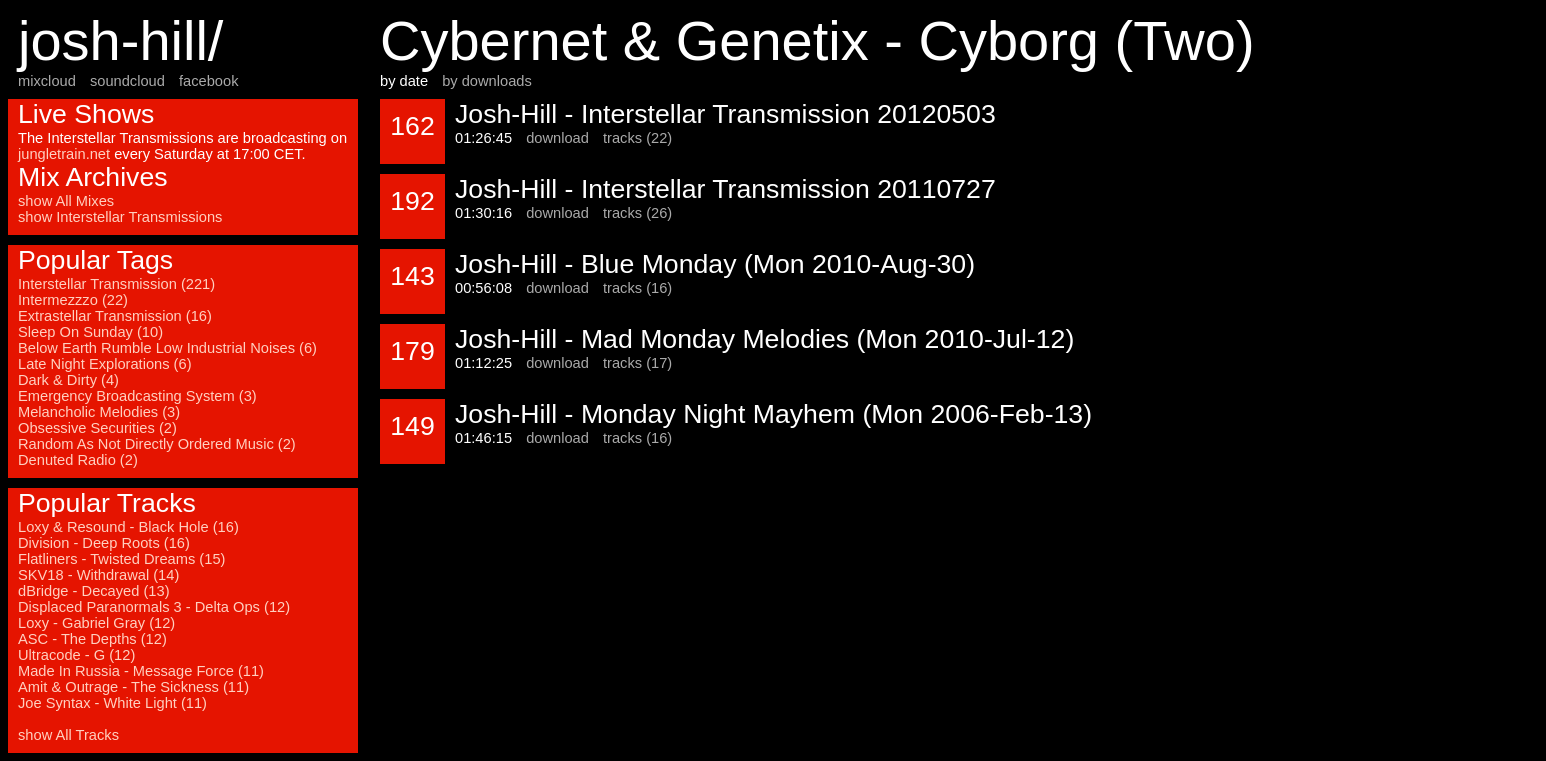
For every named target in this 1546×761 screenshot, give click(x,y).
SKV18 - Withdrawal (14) (98, 575)
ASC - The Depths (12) (92, 639)
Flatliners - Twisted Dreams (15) (121, 559)
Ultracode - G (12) (76, 655)
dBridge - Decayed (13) (94, 591)
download (557, 138)
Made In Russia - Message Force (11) (141, 671)
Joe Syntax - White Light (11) (112, 703)
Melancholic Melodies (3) (99, 412)
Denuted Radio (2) (78, 460)
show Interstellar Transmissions (120, 217)
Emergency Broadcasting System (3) (137, 396)
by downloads (487, 81)
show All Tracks (68, 735)
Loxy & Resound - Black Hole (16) (128, 527)
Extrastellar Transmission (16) (115, 316)
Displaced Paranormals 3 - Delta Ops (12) (154, 607)
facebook (208, 81)
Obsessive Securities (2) (97, 428)
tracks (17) (637, 363)
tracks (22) (637, 138)
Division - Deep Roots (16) (104, 543)
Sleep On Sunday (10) (90, 332)
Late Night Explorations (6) (105, 364)
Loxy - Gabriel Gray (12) (96, 623)
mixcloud (47, 81)
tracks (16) (637, 288)
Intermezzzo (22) (73, 300)
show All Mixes (66, 201)
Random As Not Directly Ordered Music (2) (157, 444)
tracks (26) (637, 213)
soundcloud (127, 81)
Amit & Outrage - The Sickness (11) (133, 687)
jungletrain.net (64, 154)
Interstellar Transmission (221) (116, 284)
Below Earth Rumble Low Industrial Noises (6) (167, 348)
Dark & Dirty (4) (68, 380)
